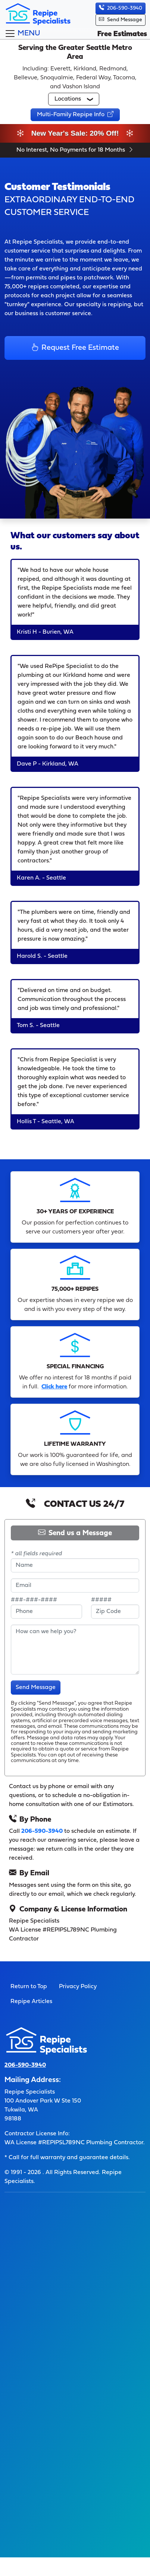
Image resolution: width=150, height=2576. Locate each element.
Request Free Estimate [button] (75, 348)
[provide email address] (75, 1585)
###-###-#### (34, 1600)
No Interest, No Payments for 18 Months (75, 150)
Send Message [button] (120, 20)
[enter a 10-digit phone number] (46, 1611)
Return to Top (28, 1987)
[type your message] (75, 1649)
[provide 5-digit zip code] (115, 1611)
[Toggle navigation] (22, 33)
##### (101, 1600)
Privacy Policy (78, 1987)
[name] (75, 1565)
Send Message (36, 1688)
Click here (54, 1387)
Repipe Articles (31, 2002)
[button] (73, 99)
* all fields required (36, 1554)
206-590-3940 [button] (120, 8)
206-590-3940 (42, 1831)
